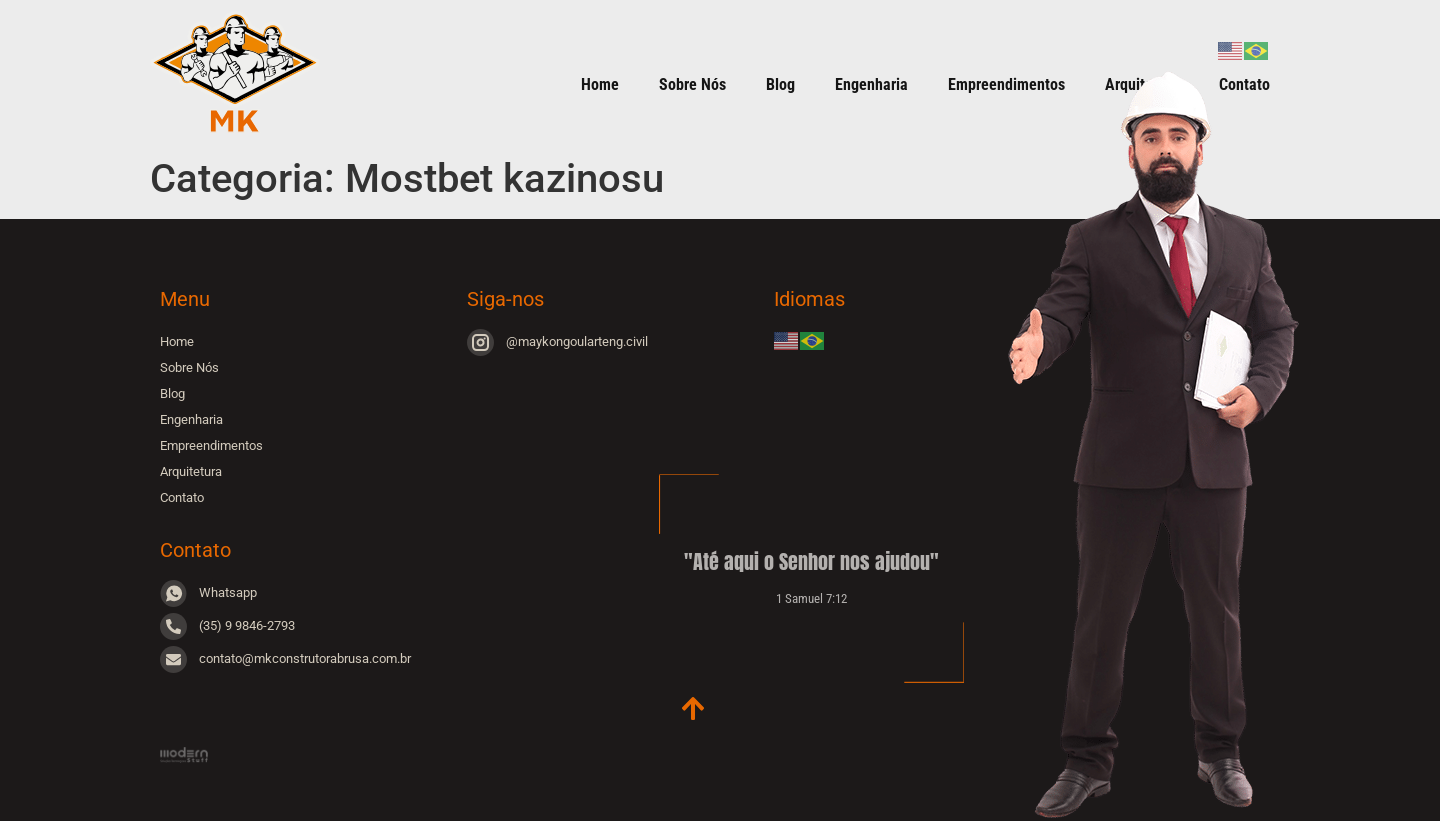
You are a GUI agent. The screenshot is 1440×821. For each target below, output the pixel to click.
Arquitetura (191, 471)
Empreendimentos (211, 445)
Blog (780, 84)
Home (600, 84)
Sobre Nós (692, 84)
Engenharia (871, 84)
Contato (182, 497)
